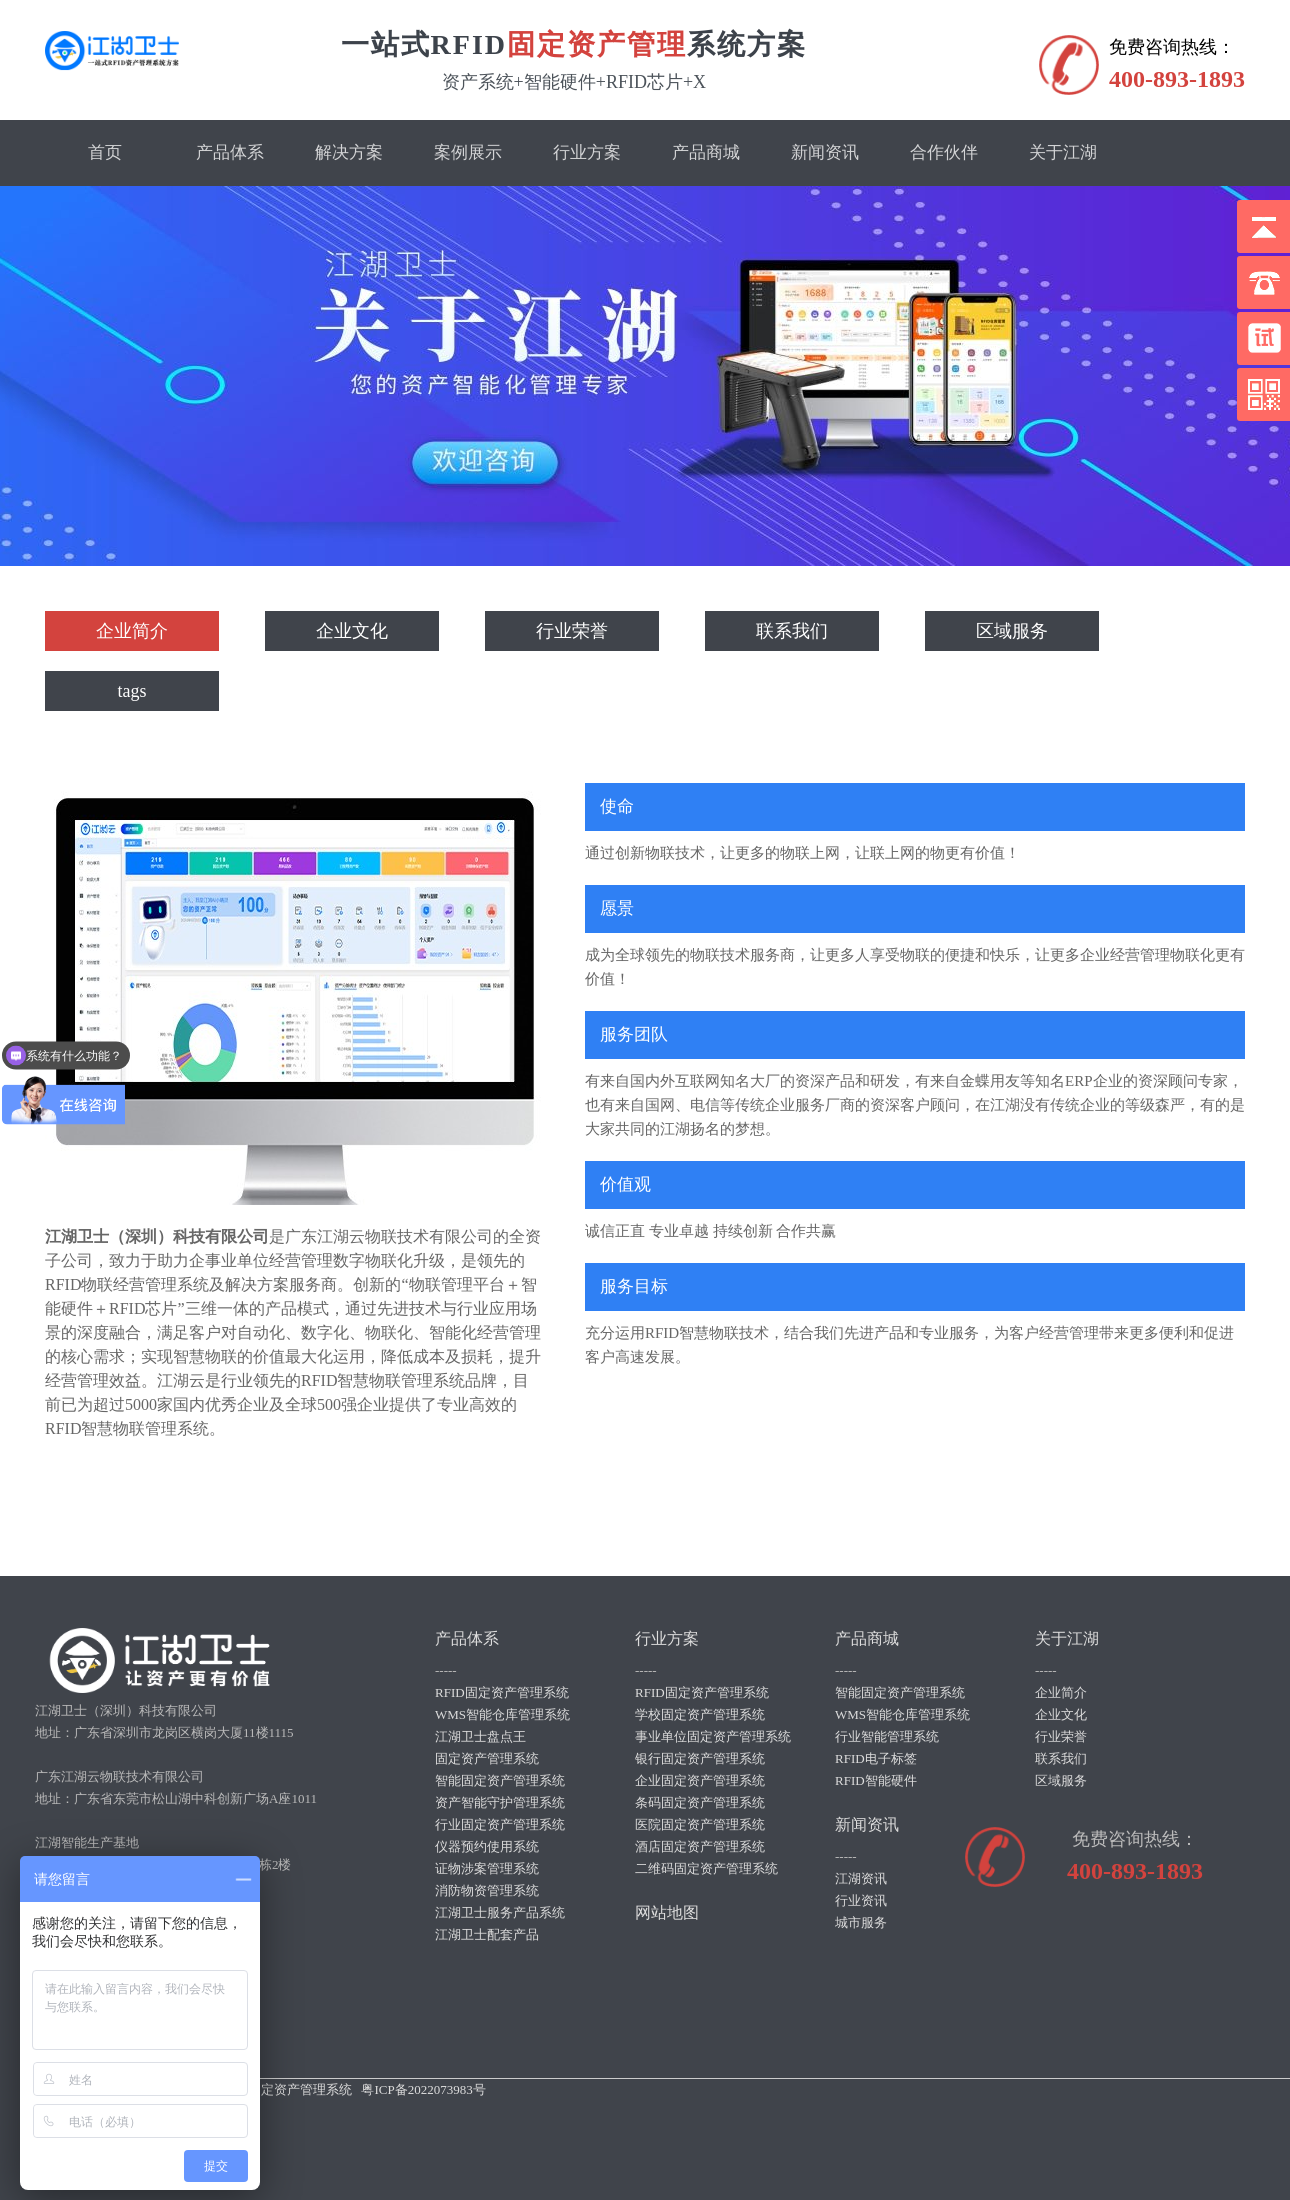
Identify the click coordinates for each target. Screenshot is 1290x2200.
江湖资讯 (861, 1878)
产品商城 (706, 152)
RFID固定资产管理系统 (502, 1692)
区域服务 (1012, 631)
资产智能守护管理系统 (500, 1802)
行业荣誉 (572, 631)
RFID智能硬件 (876, 1780)
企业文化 (352, 631)
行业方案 (587, 152)
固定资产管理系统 (487, 1758)
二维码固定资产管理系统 (706, 1868)
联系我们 (792, 631)
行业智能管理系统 (887, 1736)
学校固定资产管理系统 (700, 1714)
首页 (105, 152)
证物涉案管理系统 (487, 1868)
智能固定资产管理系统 (500, 1780)
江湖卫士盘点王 (480, 1736)
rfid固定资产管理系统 (290, 2089)
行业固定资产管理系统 (500, 1824)
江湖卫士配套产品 (487, 1934)
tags (132, 691)
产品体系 (230, 152)
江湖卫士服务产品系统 (500, 1912)
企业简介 (132, 631)
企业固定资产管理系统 (700, 1780)
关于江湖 (1063, 152)
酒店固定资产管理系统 (700, 1846)
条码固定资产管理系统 (700, 1802)
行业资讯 (861, 1900)
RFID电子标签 (876, 1758)
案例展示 (468, 152)
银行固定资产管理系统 (700, 1758)
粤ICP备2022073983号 (423, 2089)
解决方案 (349, 152)
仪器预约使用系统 (487, 1846)
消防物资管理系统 (487, 1890)
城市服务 (861, 1922)
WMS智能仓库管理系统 (502, 1714)
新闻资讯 (825, 152)
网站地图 (667, 1912)
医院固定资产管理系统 (700, 1824)
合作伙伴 (944, 152)
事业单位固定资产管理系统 (713, 1736)
